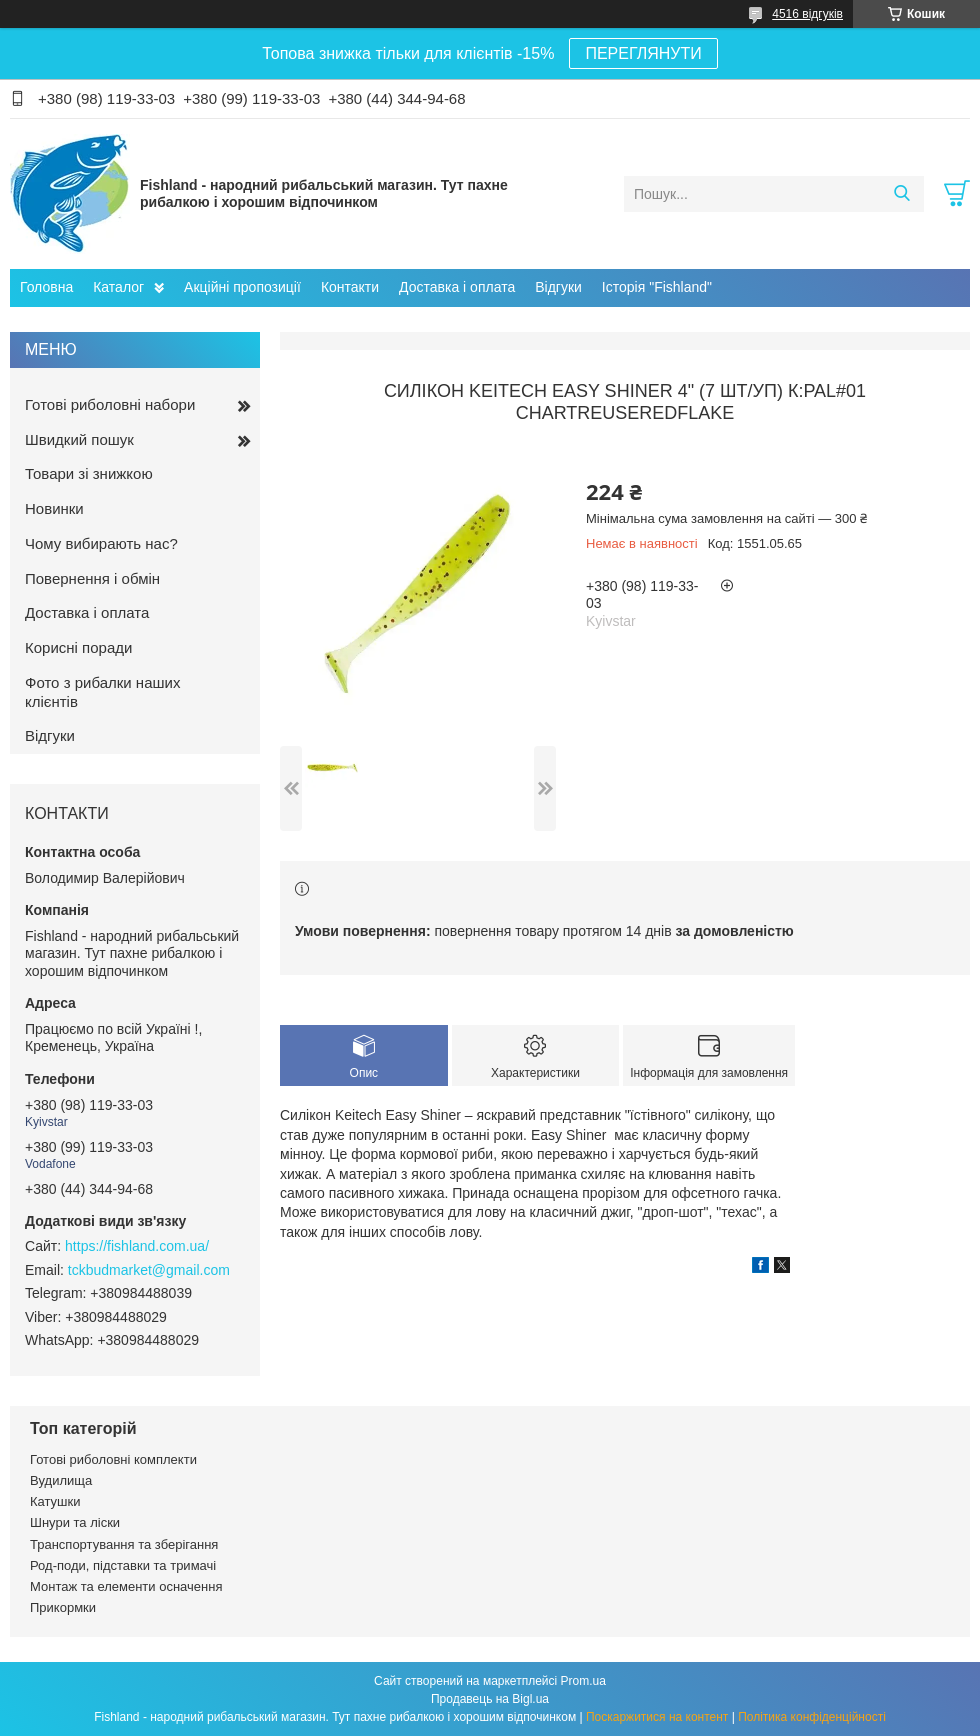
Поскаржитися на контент (657, 1717)
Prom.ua (583, 1681)
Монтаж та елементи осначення (126, 1586)
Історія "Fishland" (657, 287)
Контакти (350, 287)
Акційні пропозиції (242, 287)
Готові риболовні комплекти (113, 1459)
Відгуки (558, 287)
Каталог (118, 287)
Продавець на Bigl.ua (490, 1699)
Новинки (54, 508)
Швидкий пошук (79, 439)
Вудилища (61, 1480)
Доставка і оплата (457, 287)
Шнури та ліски (75, 1522)
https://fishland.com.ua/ (137, 1246)
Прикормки (63, 1607)
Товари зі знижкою (89, 473)
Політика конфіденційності (812, 1717)
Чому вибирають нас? (101, 543)
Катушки (55, 1501)
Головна (46, 287)
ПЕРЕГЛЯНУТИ (643, 53)
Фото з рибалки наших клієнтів (102, 692)
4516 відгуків (807, 14)
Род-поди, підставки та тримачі (123, 1565)
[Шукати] (901, 194)
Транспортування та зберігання (124, 1544)
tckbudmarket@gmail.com (149, 1270)
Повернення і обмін (92, 578)
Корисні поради (78, 647)
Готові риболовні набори (110, 404)
